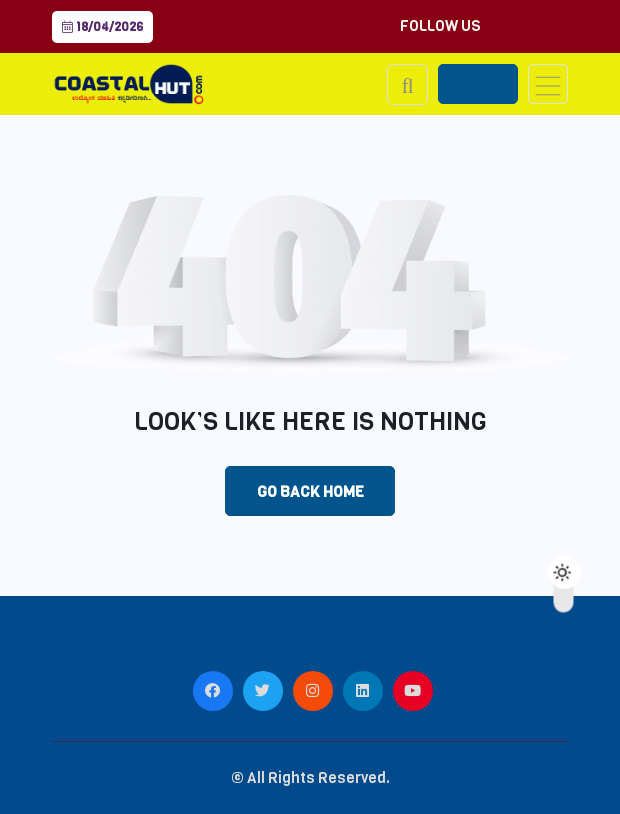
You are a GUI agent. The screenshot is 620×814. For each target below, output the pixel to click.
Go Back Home (310, 492)
